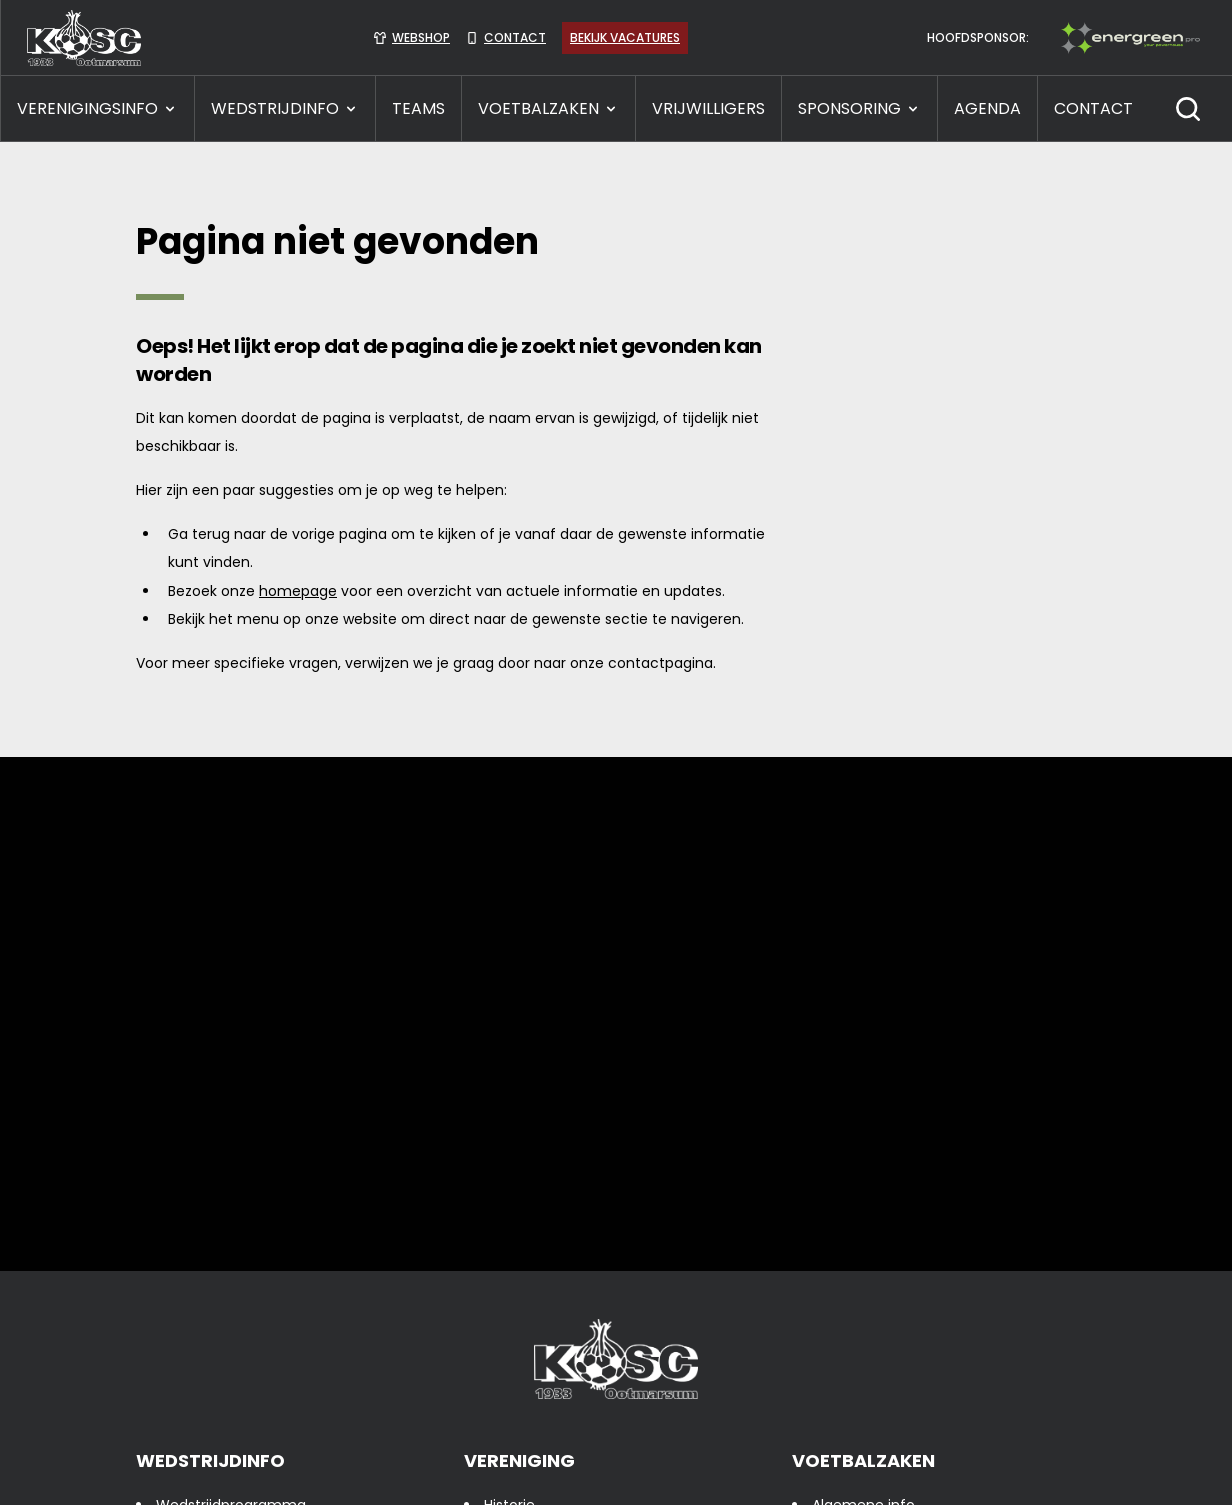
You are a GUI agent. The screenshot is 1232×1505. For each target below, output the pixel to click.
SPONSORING (859, 108)
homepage (298, 591)
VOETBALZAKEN (548, 108)
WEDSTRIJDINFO (285, 108)
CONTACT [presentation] (1093, 108)
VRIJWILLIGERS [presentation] (708, 108)
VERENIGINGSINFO (97, 108)
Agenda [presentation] (987, 108)
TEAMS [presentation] (418, 108)
